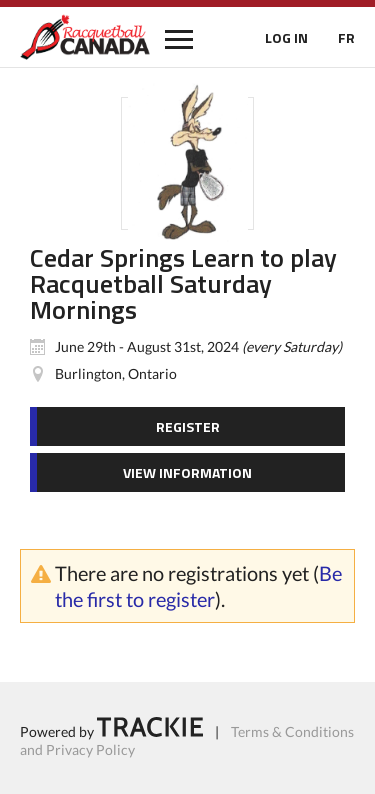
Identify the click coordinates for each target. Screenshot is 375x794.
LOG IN (286, 37)
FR (346, 37)
